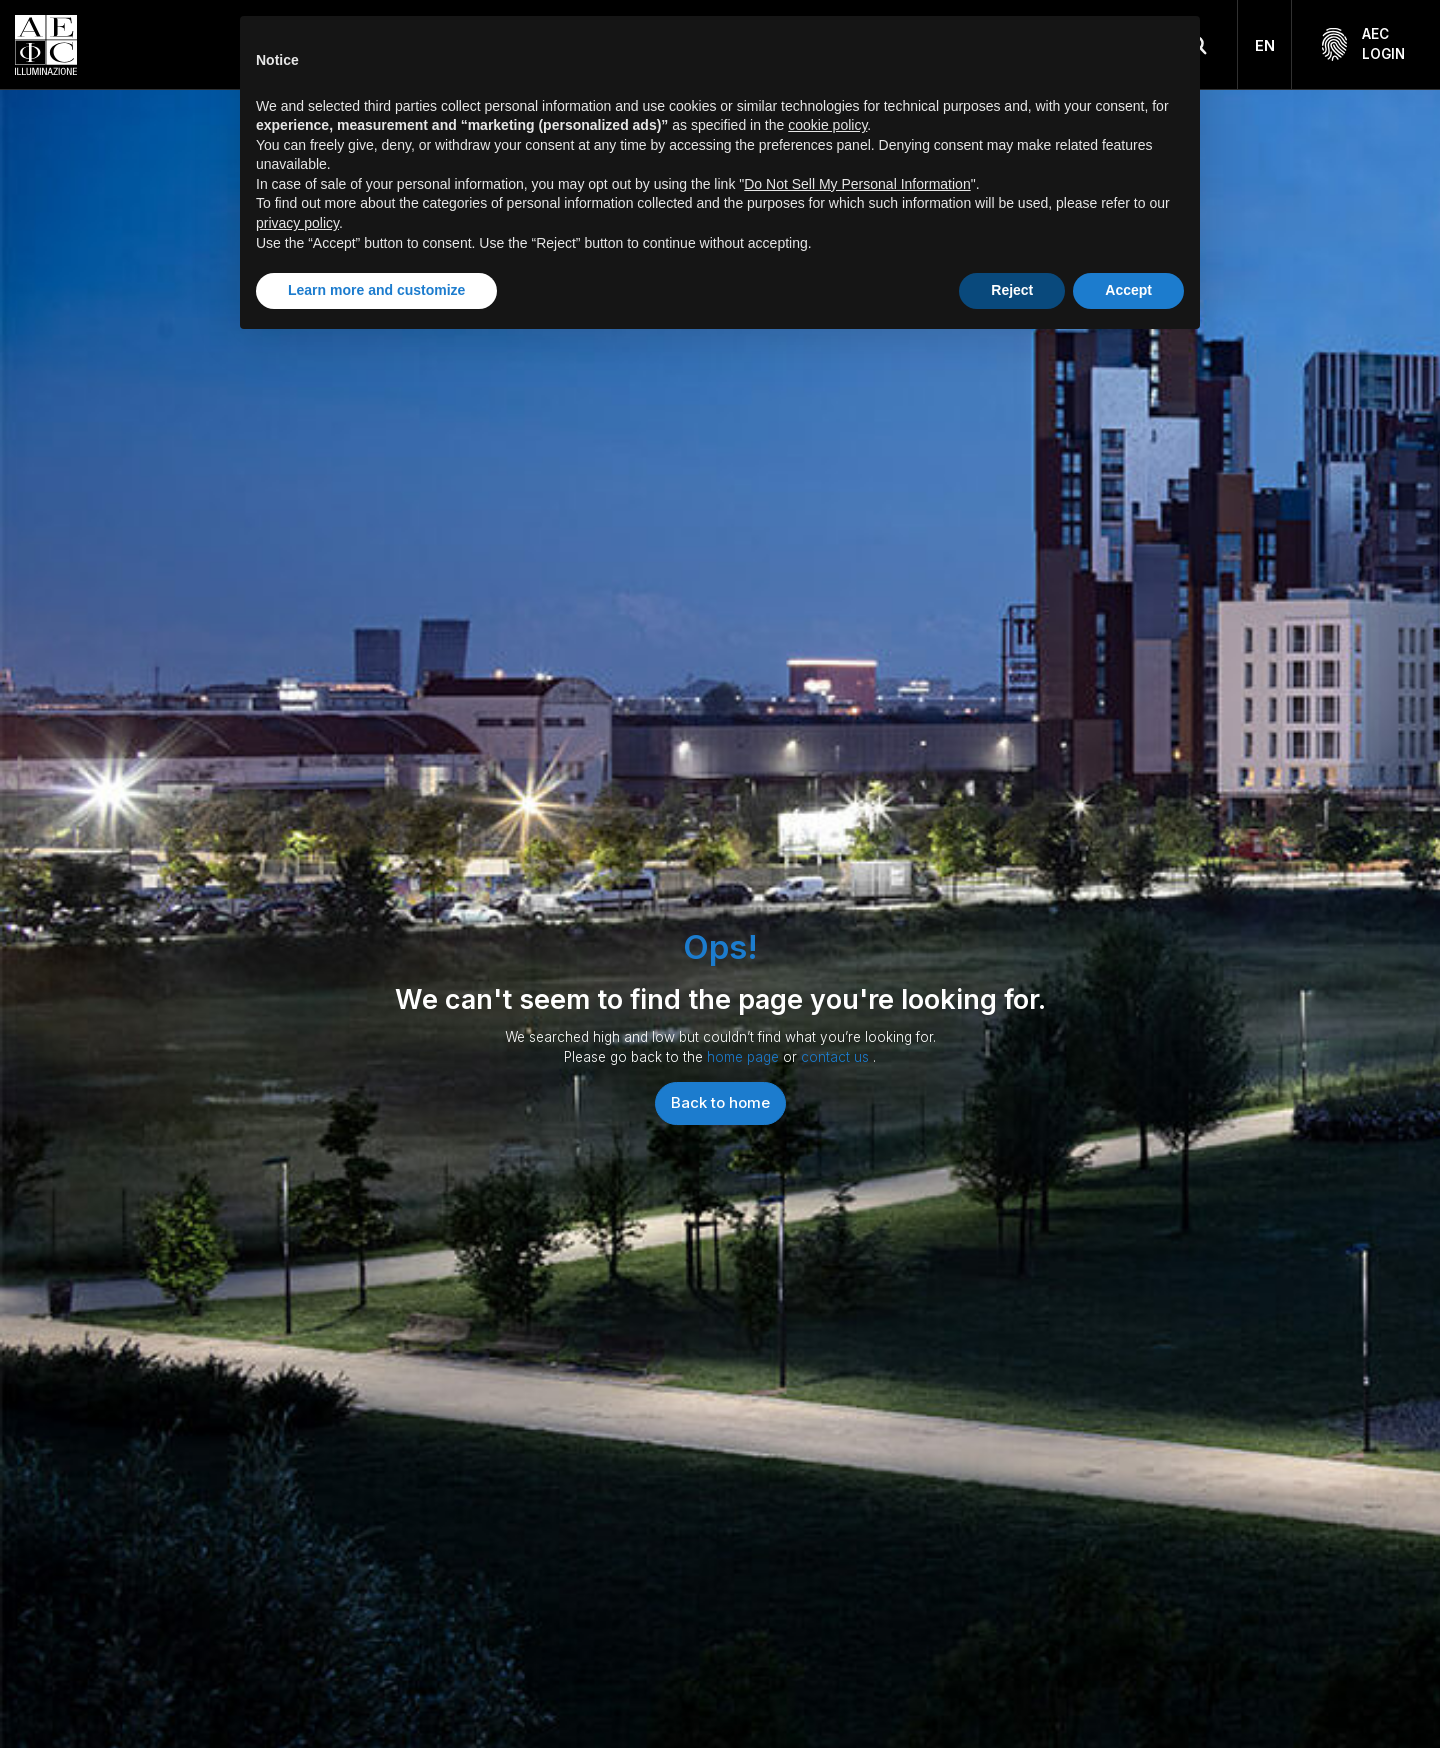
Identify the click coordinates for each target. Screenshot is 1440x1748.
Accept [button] (1128, 290)
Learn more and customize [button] (376, 290)
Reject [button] (1012, 290)
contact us (837, 1057)
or (792, 1057)
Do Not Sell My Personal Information (857, 184)
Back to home (720, 1102)
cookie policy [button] (827, 125)
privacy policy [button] (297, 223)
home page (745, 1057)
